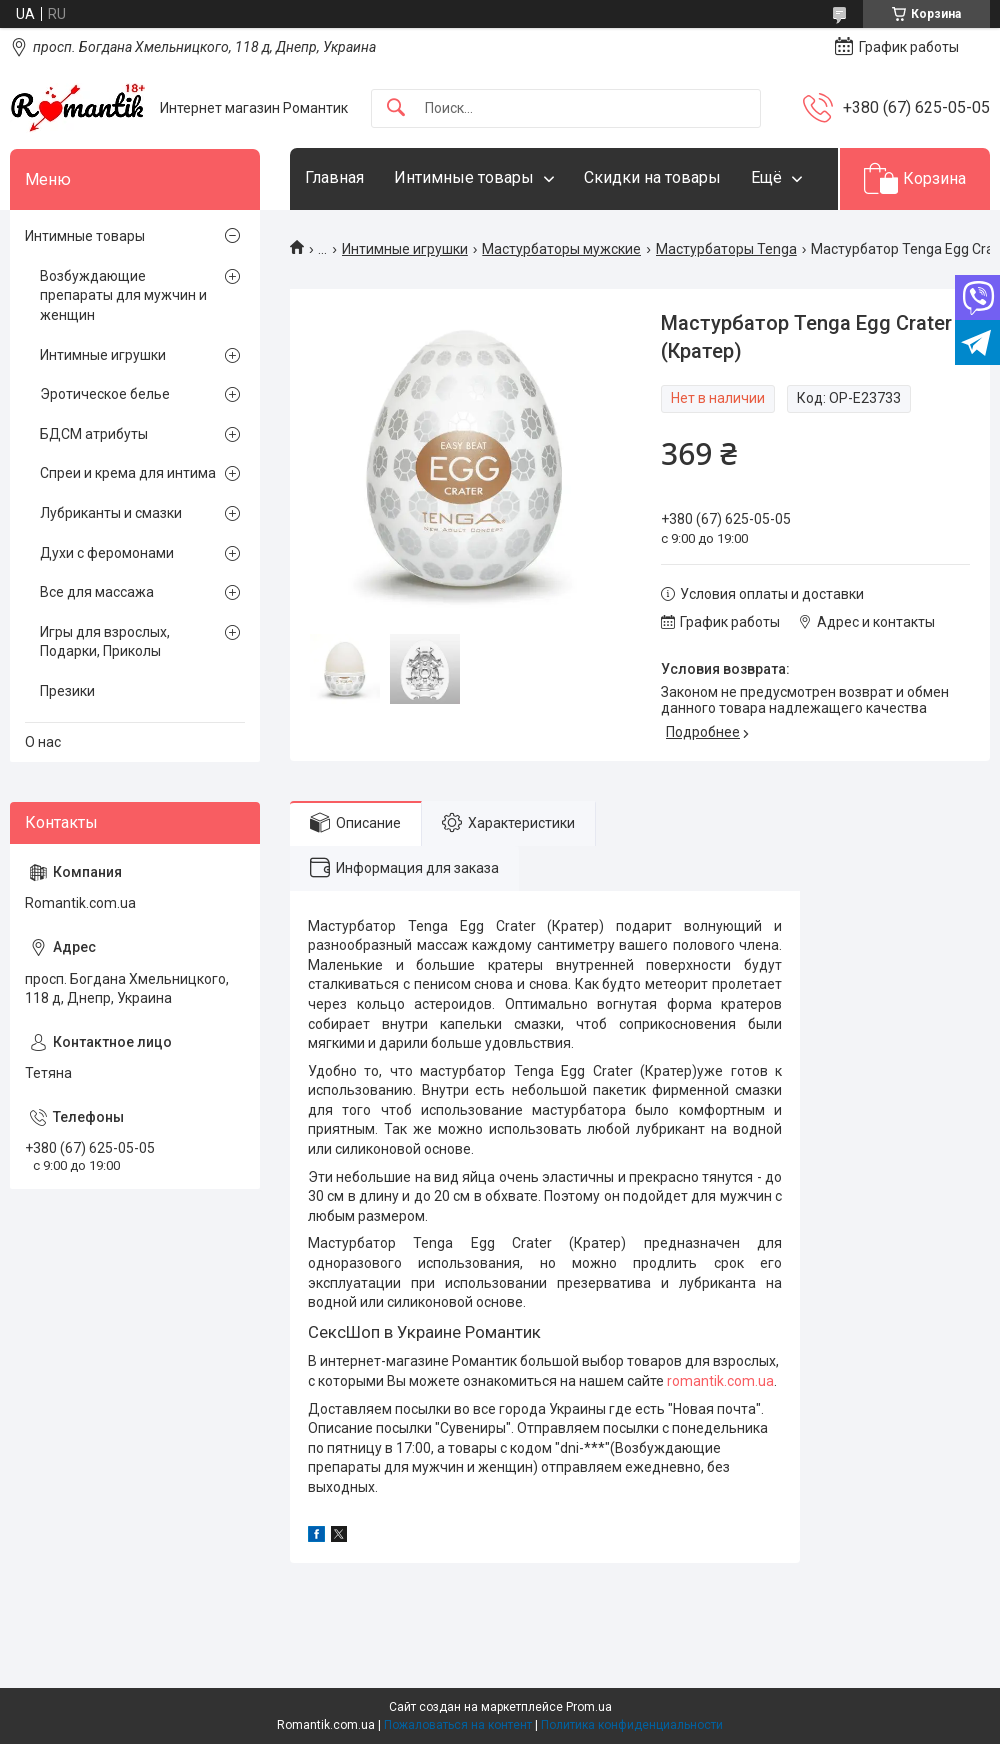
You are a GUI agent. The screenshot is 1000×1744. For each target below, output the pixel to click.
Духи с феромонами (107, 553)
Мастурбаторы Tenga (726, 249)
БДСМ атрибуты (94, 434)
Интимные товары (464, 177)
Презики (67, 691)
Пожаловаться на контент (458, 1725)
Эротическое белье (105, 394)
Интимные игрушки (405, 249)
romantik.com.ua (720, 1381)
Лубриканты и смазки (111, 513)
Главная (334, 177)
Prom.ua (589, 1707)
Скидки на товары (652, 177)
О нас (43, 742)
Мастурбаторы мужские (561, 249)
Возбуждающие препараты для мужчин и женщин (123, 295)
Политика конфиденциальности (632, 1725)
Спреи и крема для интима (128, 473)
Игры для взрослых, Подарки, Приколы (105, 642)
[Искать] (396, 108)
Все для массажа (97, 592)
